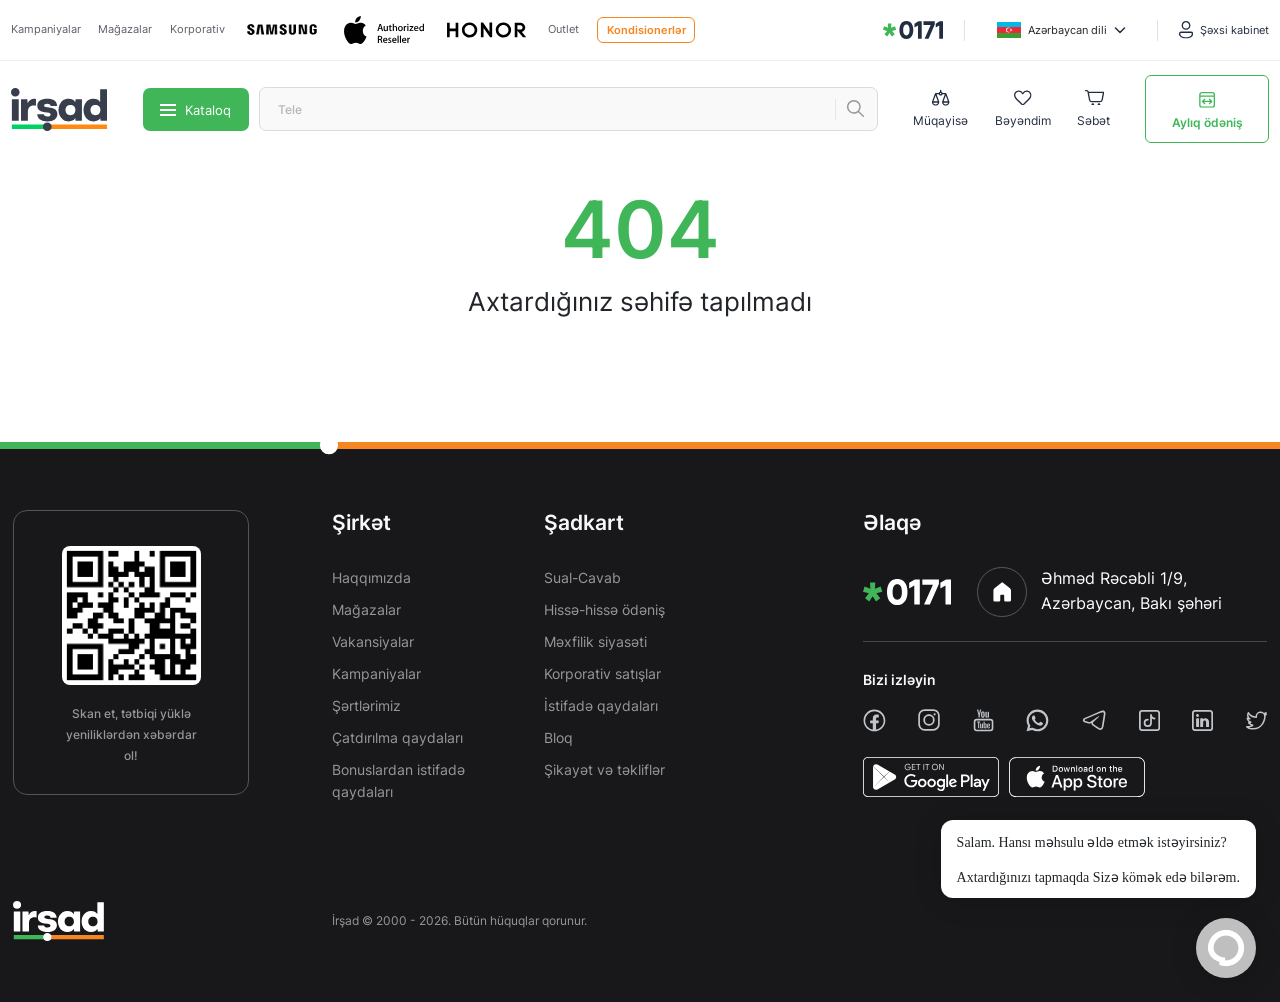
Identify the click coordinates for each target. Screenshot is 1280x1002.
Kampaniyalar (46, 29)
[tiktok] (1149, 720)
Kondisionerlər (646, 30)
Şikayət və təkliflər (604, 769)
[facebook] (874, 720)
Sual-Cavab (582, 577)
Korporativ (197, 29)
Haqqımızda (371, 577)
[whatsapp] (1037, 720)
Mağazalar (125, 29)
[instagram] (929, 720)
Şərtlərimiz (366, 705)
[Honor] (488, 30)
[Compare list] (940, 109)
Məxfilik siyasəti (595, 641)
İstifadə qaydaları (601, 705)
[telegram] (1094, 720)
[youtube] (983, 720)
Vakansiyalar (373, 641)
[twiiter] (1256, 720)
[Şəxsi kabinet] (1224, 30)
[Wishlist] (1023, 110)
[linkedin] (1202, 720)
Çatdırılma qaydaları (397, 737)
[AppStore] (1077, 777)
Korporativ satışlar (602, 673)
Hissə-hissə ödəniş (604, 609)
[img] (913, 30)
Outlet (563, 29)
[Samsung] (284, 30)
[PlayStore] (931, 777)
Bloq (558, 737)
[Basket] (1093, 110)
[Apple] (386, 30)
